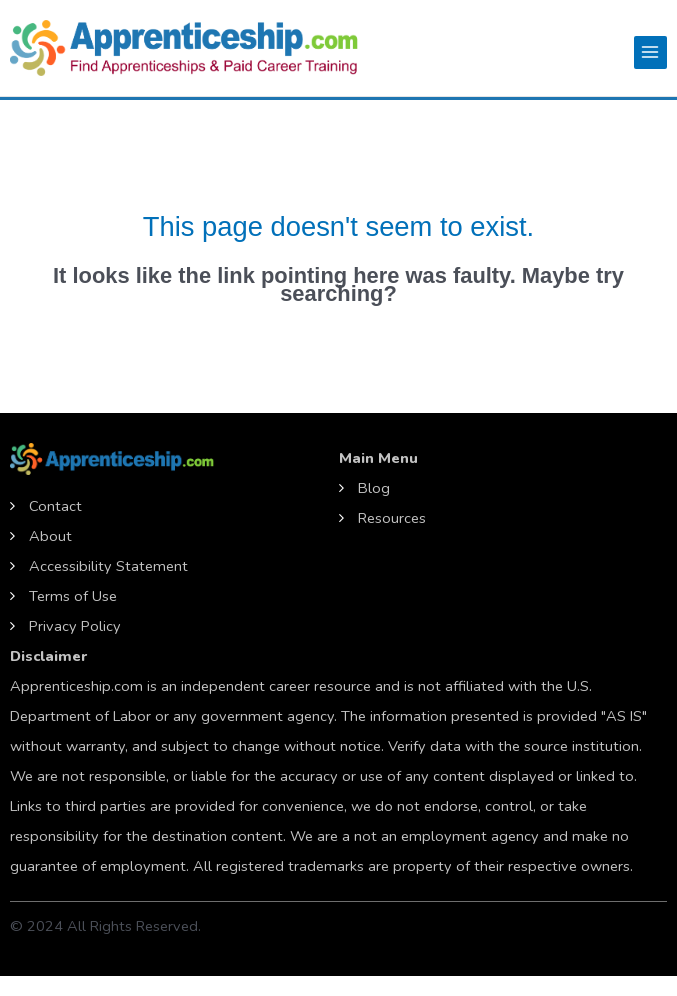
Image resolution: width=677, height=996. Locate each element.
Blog (374, 488)
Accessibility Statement (108, 566)
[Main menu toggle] (650, 52)
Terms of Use (73, 596)
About (50, 536)
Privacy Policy (75, 626)
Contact (55, 506)
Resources (392, 518)
